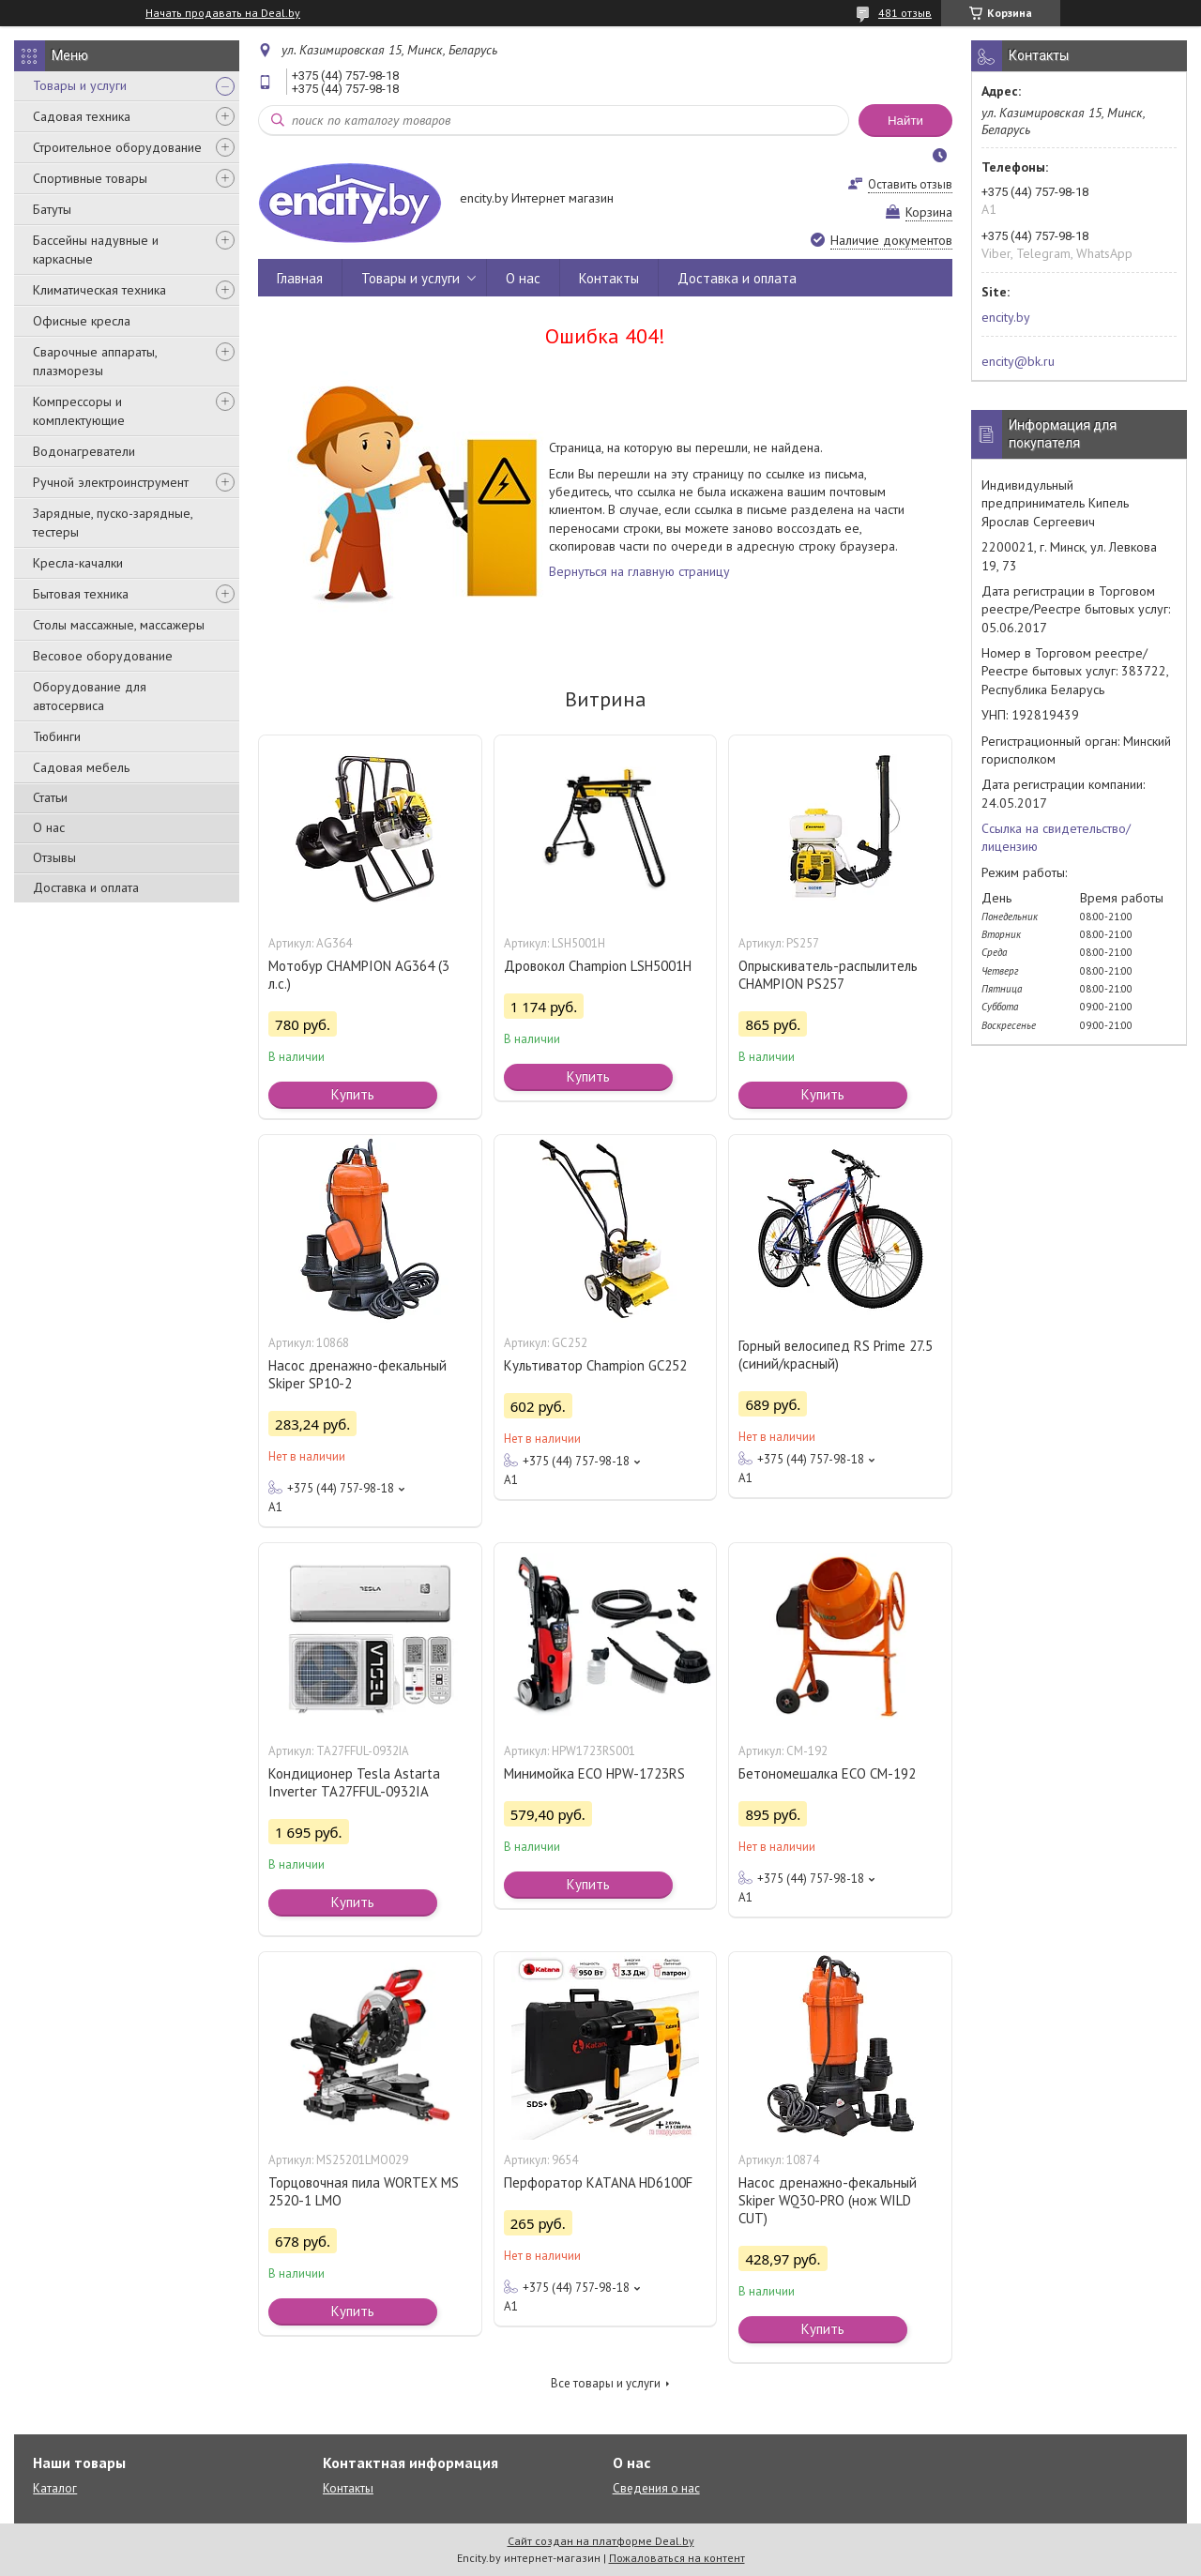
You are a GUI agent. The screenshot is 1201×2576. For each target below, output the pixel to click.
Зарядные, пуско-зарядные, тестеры (112, 522)
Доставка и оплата (86, 887)
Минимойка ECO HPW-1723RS (594, 1773)
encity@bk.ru (1018, 361)
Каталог (55, 2488)
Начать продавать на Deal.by (222, 13)
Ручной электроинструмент (111, 482)
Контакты (609, 278)
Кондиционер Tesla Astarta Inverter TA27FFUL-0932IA (354, 1782)
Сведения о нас (656, 2488)
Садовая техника (81, 116)
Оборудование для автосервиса (89, 696)
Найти (905, 121)
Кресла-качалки (78, 562)
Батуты (52, 209)
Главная (300, 278)
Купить (352, 1094)
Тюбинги (57, 736)
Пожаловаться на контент (677, 2558)
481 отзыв (905, 13)
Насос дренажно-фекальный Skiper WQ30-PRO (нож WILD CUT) (827, 2200)
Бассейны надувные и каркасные (96, 249)
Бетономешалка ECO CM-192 (827, 1773)
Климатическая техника (99, 289)
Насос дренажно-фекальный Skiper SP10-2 (357, 1374)
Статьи (50, 797)
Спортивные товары (90, 178)
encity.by (1005, 317)
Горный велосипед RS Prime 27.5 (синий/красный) (835, 1354)
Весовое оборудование (103, 655)
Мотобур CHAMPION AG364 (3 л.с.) (358, 975)
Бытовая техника (81, 593)
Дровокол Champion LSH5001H (598, 966)
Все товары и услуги (606, 2383)
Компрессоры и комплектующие (79, 411)
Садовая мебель (81, 767)
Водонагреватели (84, 451)
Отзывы (54, 857)
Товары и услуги (80, 85)
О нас (49, 827)
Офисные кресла (81, 320)
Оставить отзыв (910, 184)
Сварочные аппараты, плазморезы (95, 361)
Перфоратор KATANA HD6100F (598, 2182)
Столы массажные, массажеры (119, 624)
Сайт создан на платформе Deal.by (601, 2541)
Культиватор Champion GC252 (595, 1365)
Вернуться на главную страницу (639, 571)
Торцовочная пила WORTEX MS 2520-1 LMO (363, 2191)
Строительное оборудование (117, 147)
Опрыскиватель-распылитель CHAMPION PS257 (828, 975)
